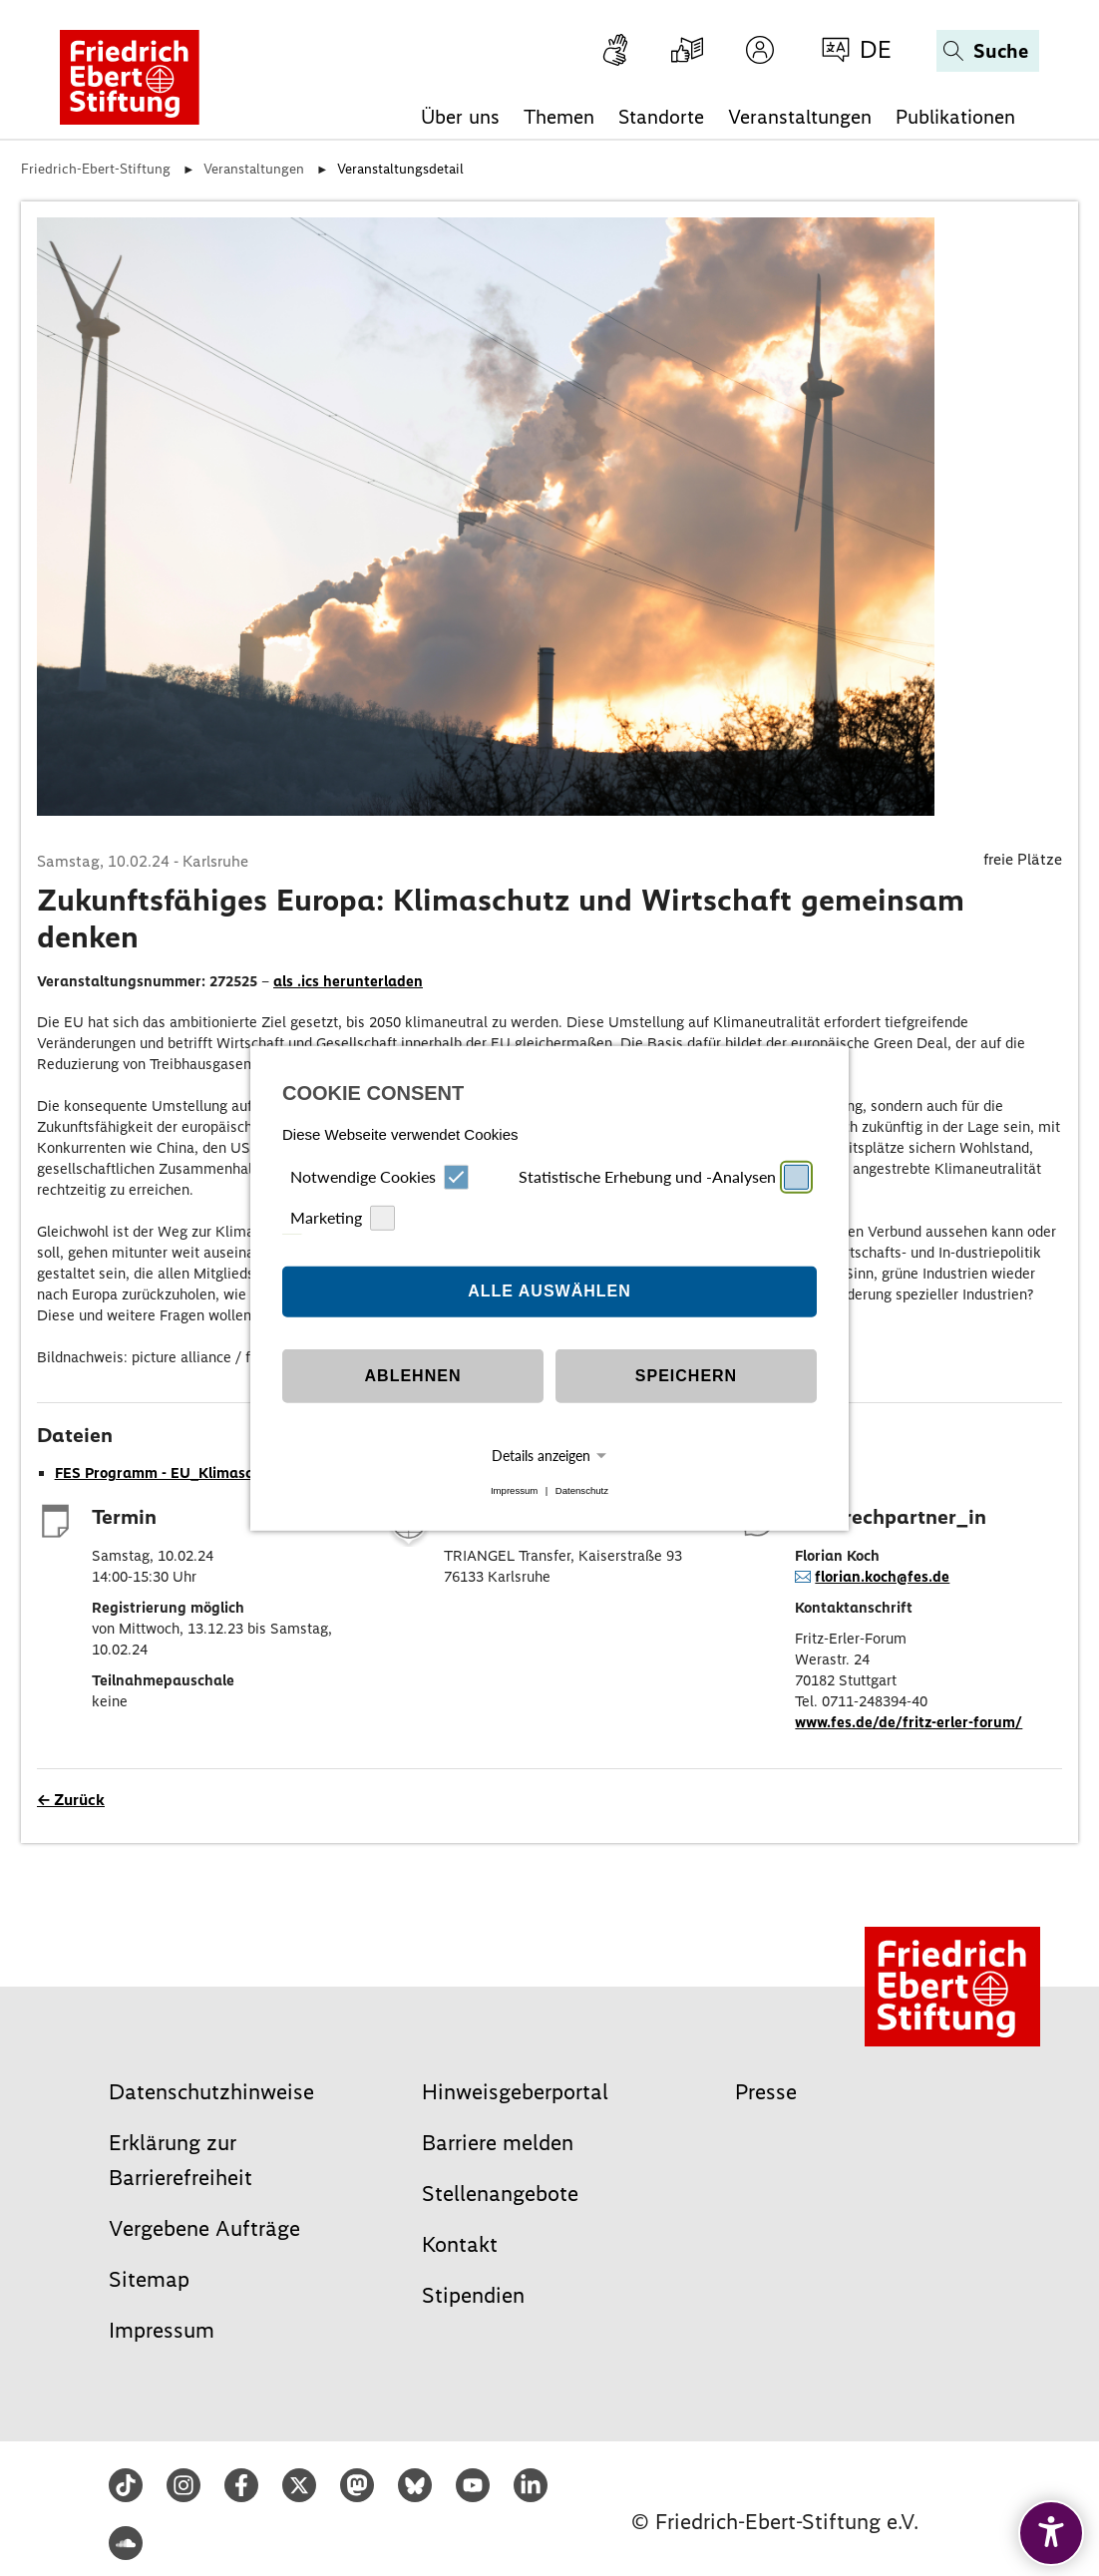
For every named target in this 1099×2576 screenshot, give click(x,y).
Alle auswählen (549, 1291)
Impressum (514, 1490)
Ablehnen (413, 1375)
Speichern (686, 1375)
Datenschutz (581, 1490)
